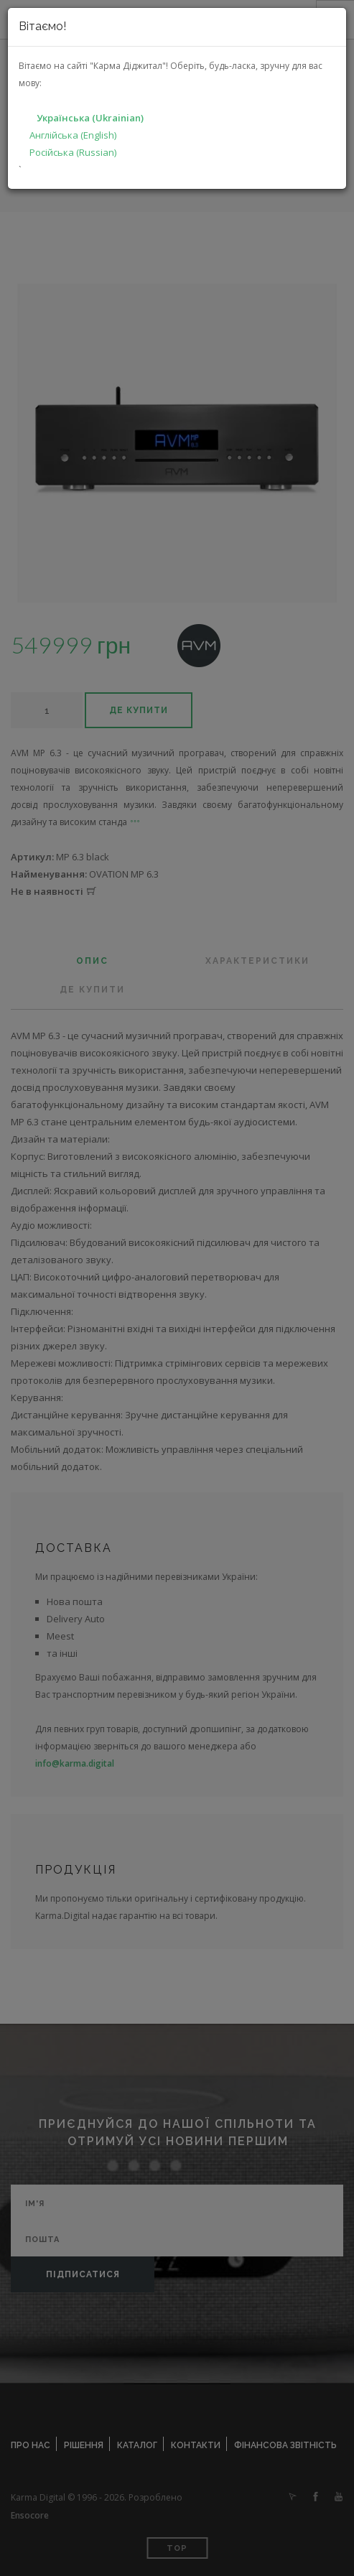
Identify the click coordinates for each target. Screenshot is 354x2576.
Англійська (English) (72, 135)
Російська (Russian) (72, 152)
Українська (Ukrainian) (90, 117)
